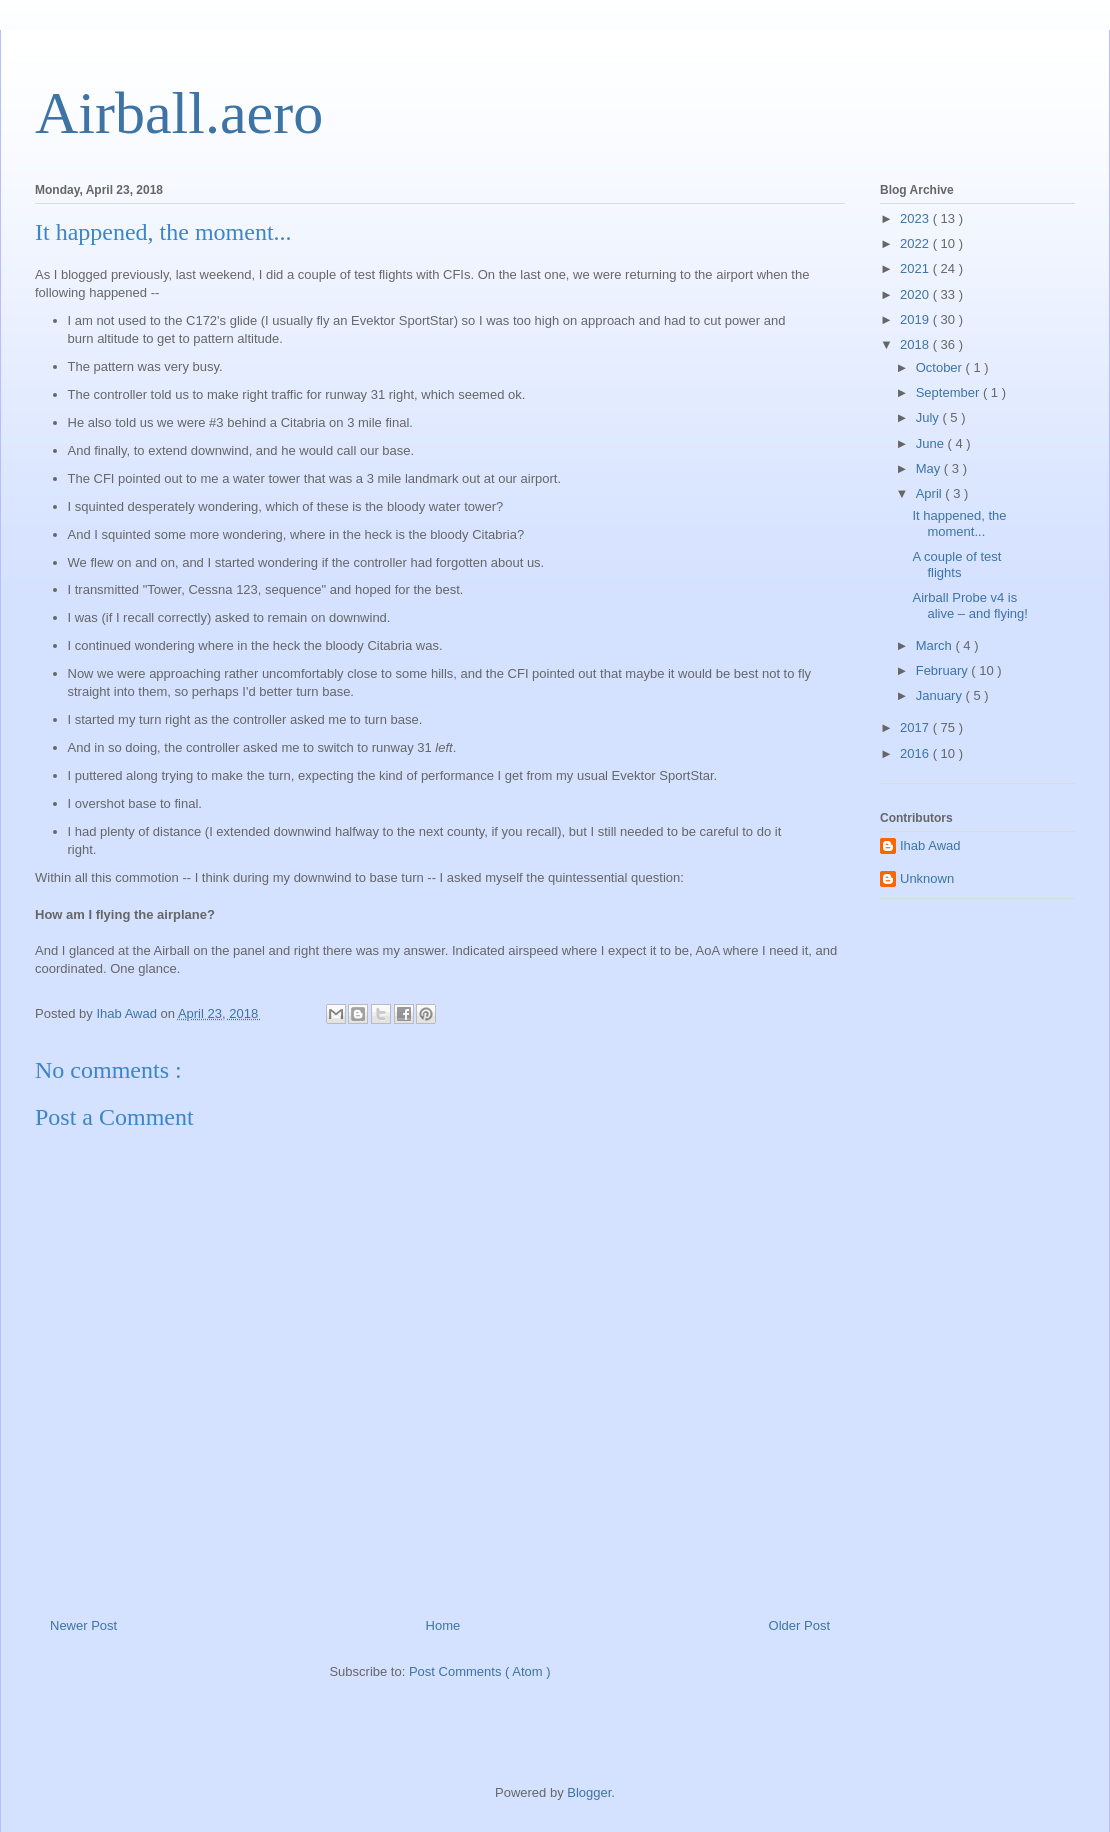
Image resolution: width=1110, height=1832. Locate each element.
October (941, 367)
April (931, 493)
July (929, 417)
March (936, 645)
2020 (916, 294)
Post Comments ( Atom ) (480, 1671)
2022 (916, 243)
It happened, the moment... (959, 523)
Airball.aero (179, 113)
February (944, 670)
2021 (916, 268)
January (941, 695)
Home (443, 1625)
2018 (916, 344)
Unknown (927, 878)
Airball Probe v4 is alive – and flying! (969, 605)
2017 (916, 727)
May (930, 468)
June (932, 443)
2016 (916, 753)
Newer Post (83, 1625)
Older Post (799, 1625)
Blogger (589, 1792)
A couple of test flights (956, 564)
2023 (916, 218)
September (949, 392)
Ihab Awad (930, 845)
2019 (916, 319)
